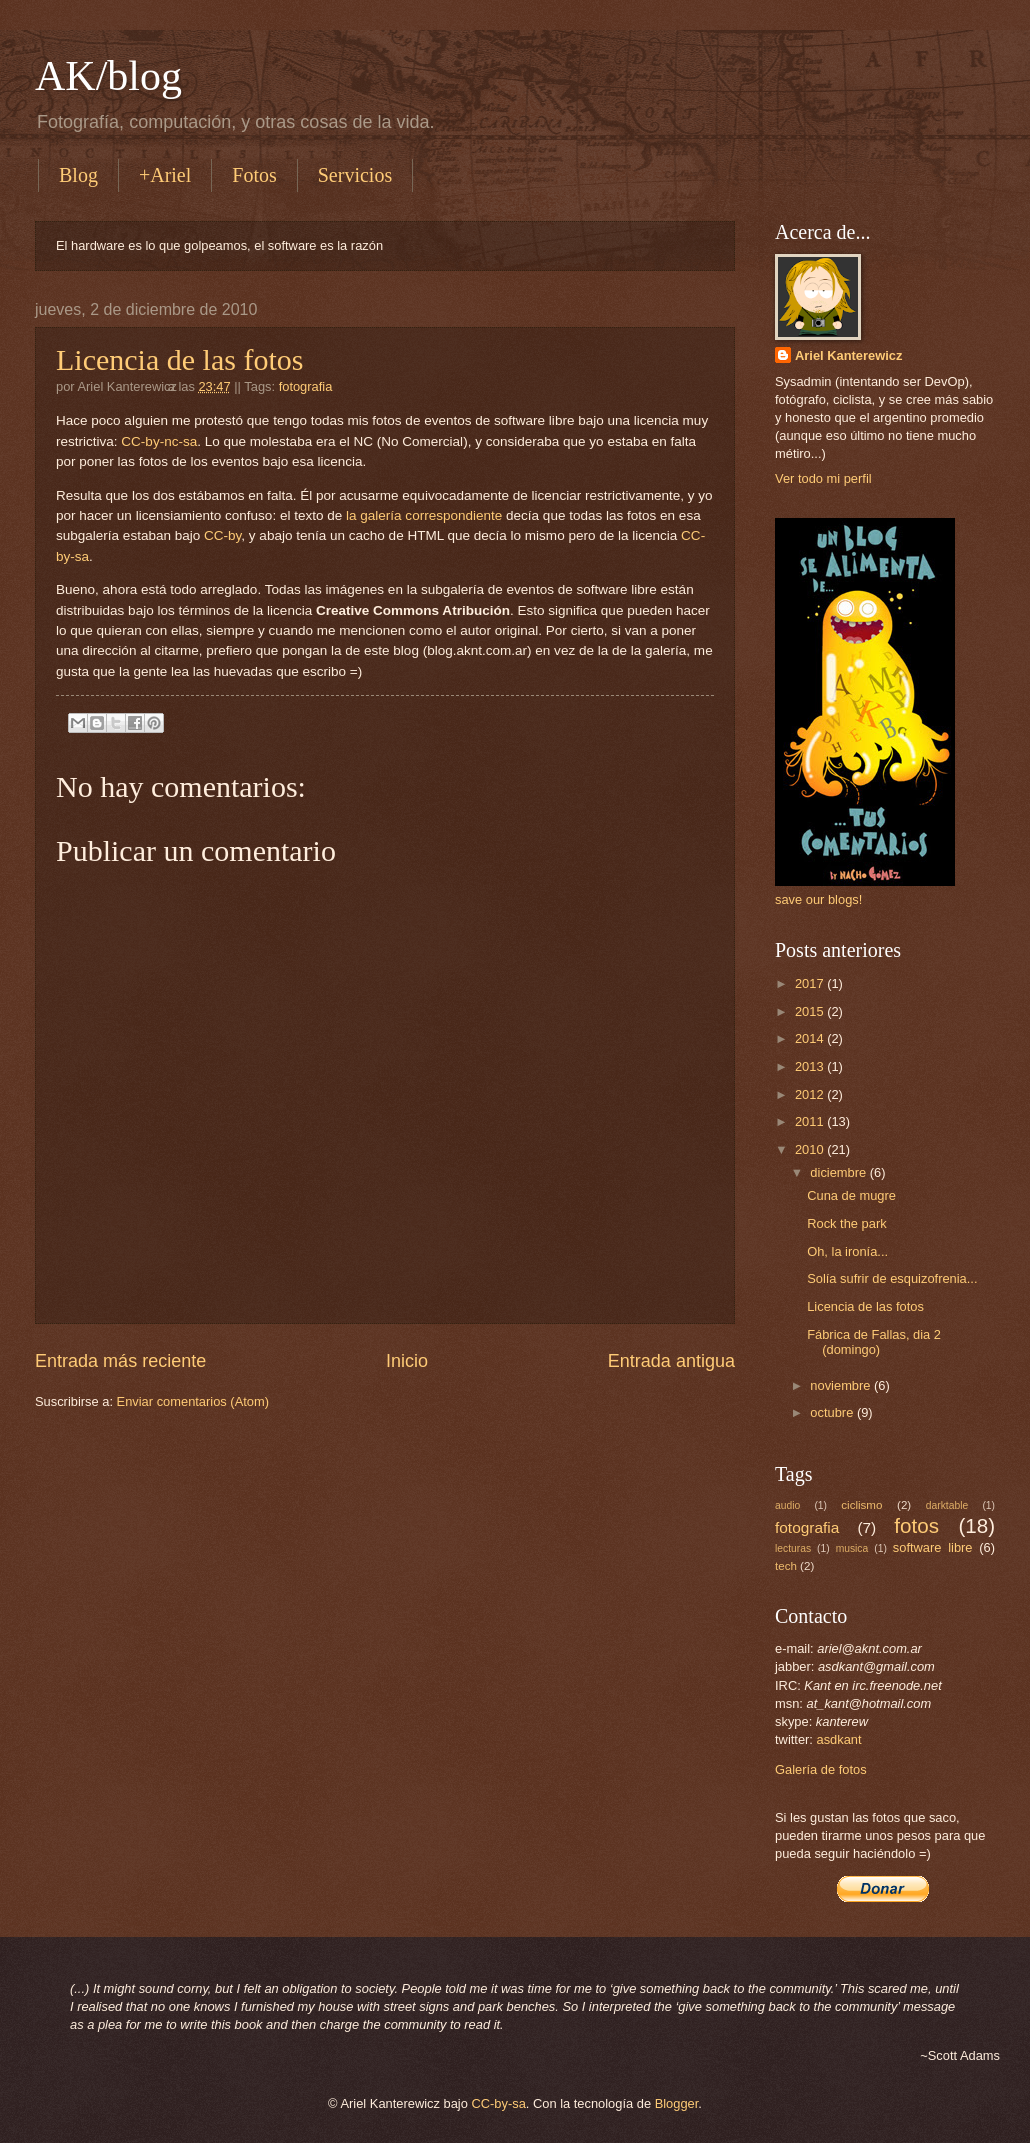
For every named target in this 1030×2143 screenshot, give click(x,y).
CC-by (222, 535)
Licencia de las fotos (179, 359)
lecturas (793, 1548)
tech (786, 1566)
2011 (811, 1121)
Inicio (407, 1361)
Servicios (355, 175)
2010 (811, 1149)
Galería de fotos (821, 1769)
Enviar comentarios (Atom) (193, 1401)
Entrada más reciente (120, 1361)
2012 (811, 1094)
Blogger (677, 2103)
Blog (78, 175)
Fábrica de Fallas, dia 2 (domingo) (874, 1342)
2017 (811, 983)
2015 (811, 1011)
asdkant (839, 1739)
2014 (811, 1038)
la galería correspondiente (424, 515)
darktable (947, 1505)
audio (787, 1505)
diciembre (839, 1172)
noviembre (842, 1385)
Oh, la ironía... (847, 1251)
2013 (811, 1066)
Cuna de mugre (851, 1195)
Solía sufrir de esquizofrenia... (892, 1278)
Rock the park (846, 1223)
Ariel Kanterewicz (848, 355)
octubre (833, 1412)
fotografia (306, 386)
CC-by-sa (498, 2103)
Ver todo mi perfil (823, 478)
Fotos (254, 175)
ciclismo (861, 1505)
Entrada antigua (671, 1361)
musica (852, 1548)
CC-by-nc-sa (159, 441)
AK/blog (108, 76)
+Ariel (165, 175)
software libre (933, 1547)
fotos (916, 1525)
